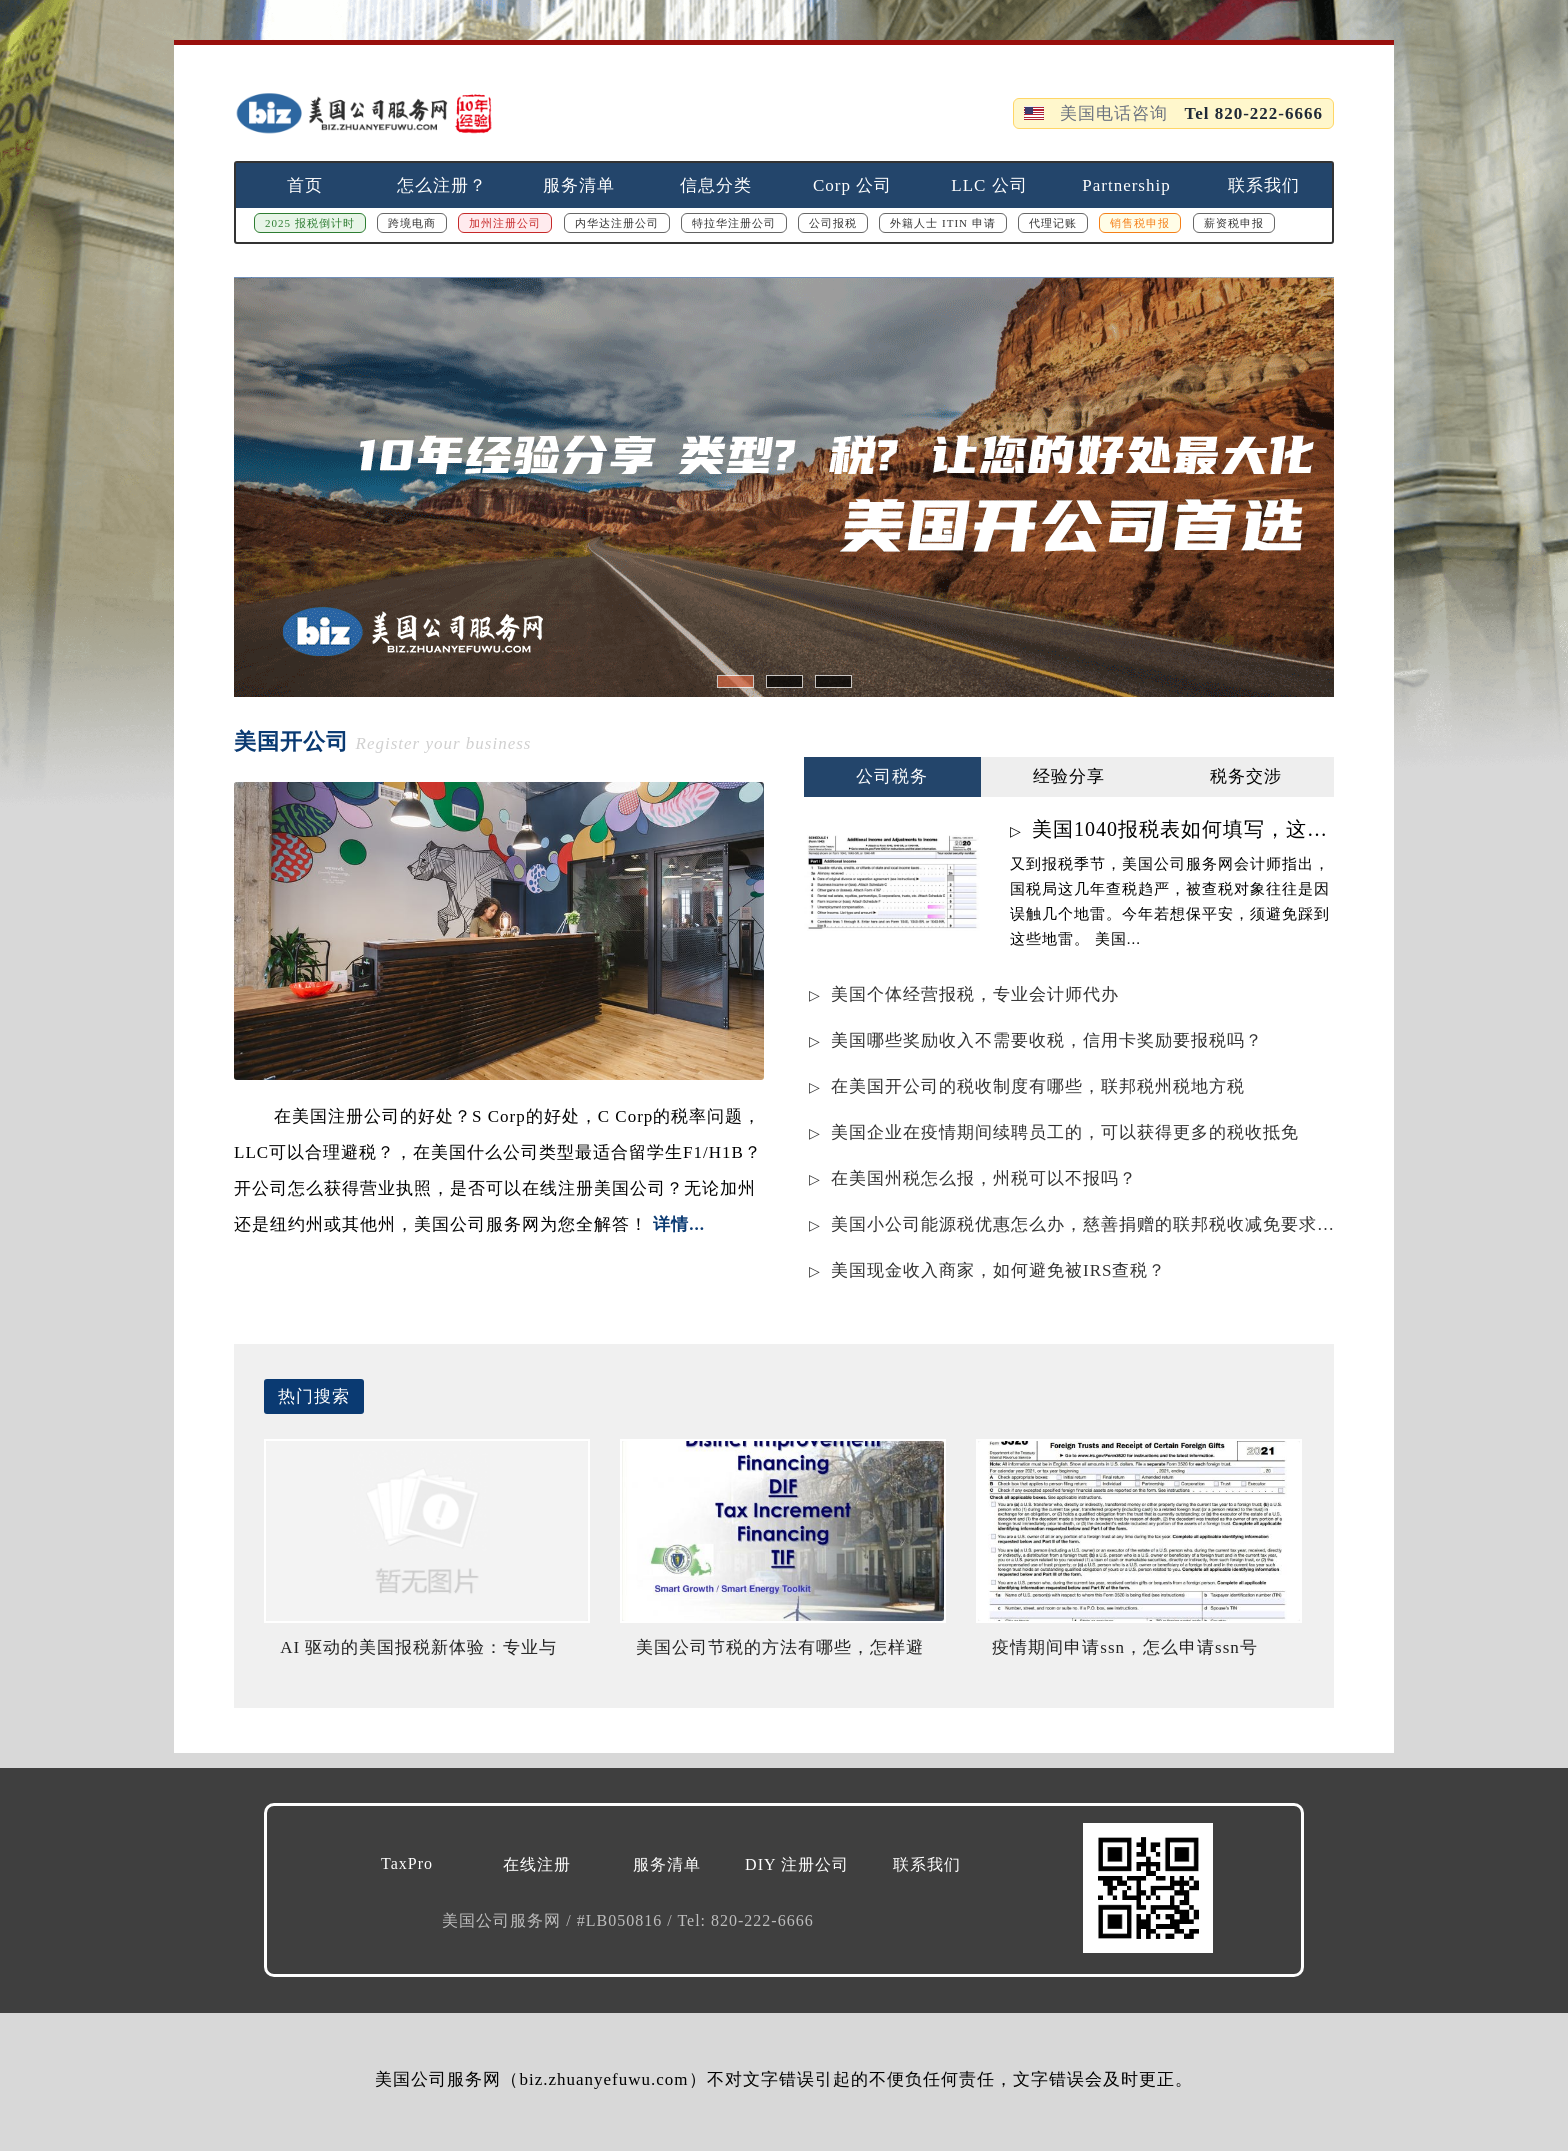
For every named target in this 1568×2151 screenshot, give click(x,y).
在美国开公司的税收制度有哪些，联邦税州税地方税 (1038, 1086)
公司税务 (892, 776)
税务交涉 (1246, 776)
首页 (305, 185)
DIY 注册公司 (797, 1864)
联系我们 (1264, 185)
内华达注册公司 (617, 223)
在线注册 (537, 1864)
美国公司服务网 (504, 1920)
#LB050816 (622, 1920)
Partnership (1126, 185)
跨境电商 (412, 223)
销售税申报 (1140, 223)
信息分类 (716, 185)
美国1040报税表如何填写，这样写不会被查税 (1183, 829)
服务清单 (579, 185)
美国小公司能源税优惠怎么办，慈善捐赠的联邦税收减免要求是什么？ (1082, 1224)
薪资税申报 (1234, 223)
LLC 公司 (989, 185)
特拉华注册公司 (734, 223)
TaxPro (407, 1863)
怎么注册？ (442, 185)
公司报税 (833, 223)
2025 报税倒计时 (310, 223)
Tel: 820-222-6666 (745, 1920)
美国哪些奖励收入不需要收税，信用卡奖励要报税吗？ (1047, 1040)
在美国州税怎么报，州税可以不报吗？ (984, 1178)
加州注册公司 (505, 223)
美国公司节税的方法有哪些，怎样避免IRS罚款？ (780, 1655)
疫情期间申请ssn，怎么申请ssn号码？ (1124, 1655)
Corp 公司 (852, 185)
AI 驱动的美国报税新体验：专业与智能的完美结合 (418, 1655)
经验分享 (1069, 776)
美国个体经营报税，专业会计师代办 (975, 994)
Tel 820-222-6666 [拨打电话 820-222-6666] (1253, 113)
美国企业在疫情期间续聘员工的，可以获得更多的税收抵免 (1065, 1132)
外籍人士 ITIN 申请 (943, 223)
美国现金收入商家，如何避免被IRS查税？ (998, 1270)
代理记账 (1053, 223)
